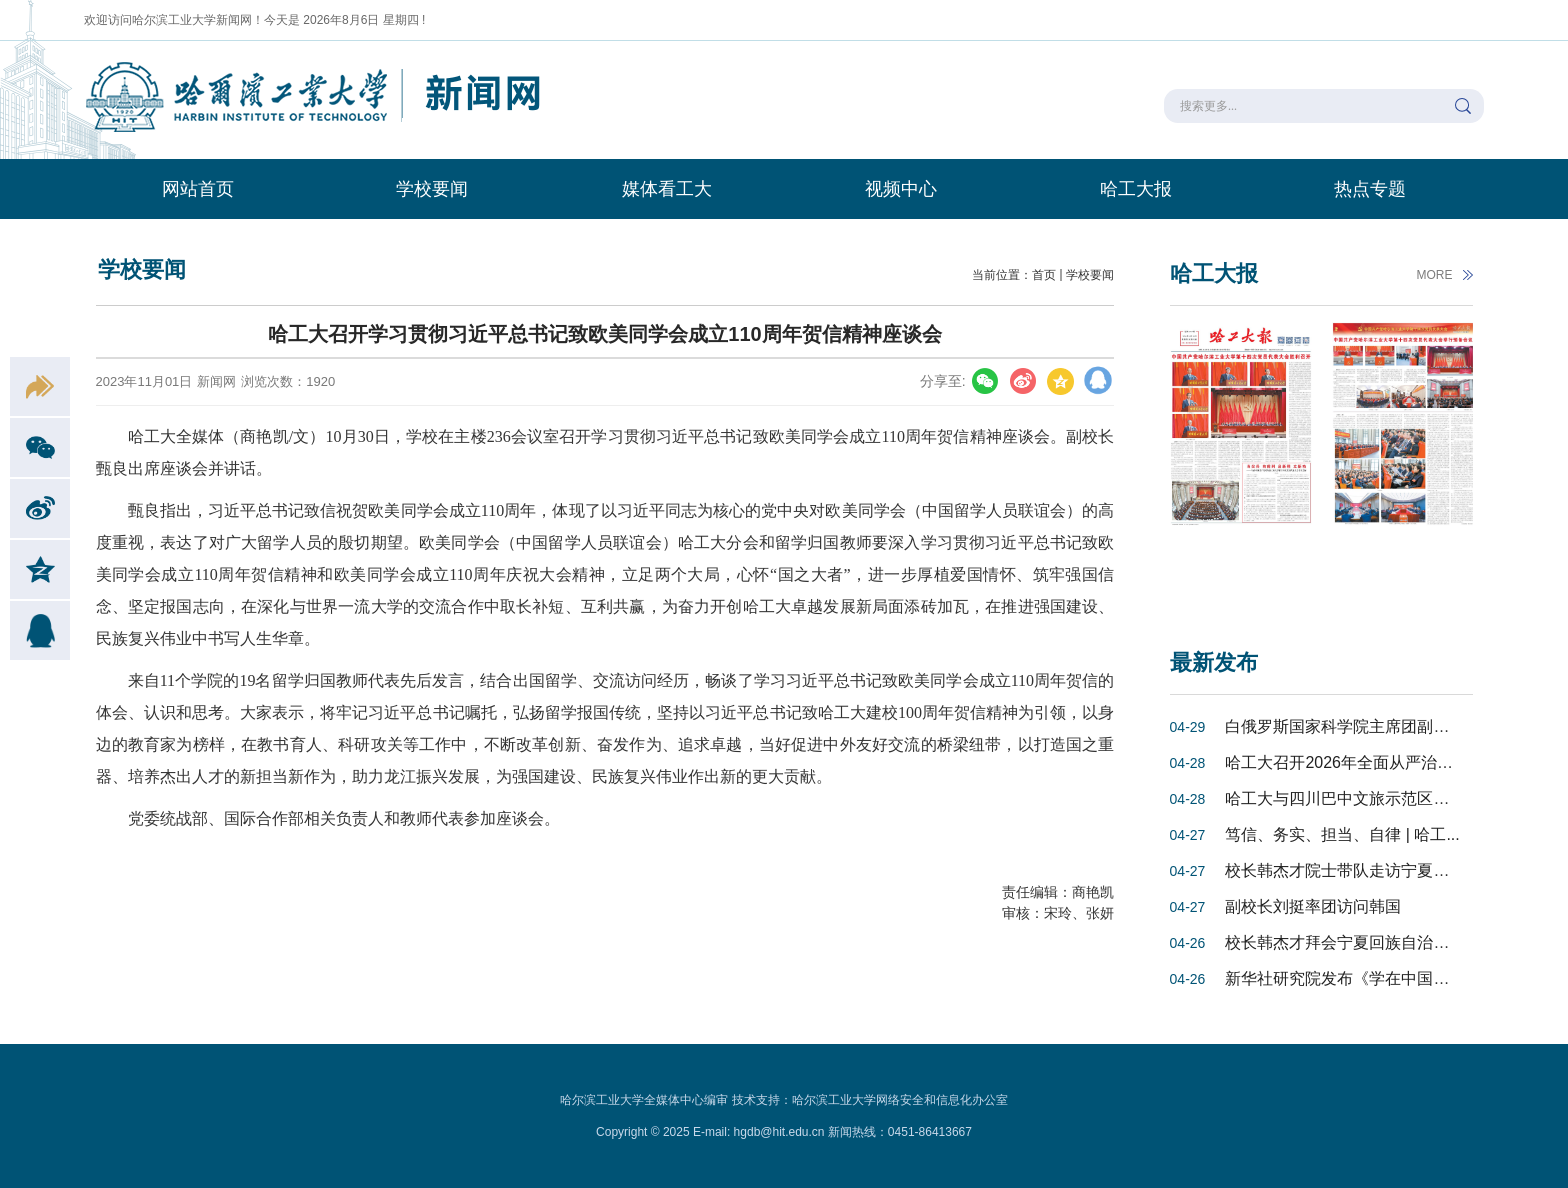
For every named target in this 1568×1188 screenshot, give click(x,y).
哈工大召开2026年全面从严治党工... (1353, 762)
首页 (1044, 275)
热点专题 (1370, 189)
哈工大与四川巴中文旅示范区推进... (1351, 798)
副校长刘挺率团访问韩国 (1313, 906)
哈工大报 (1136, 189)
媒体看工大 (667, 189)
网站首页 (198, 189)
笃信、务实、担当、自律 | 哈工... (1342, 834)
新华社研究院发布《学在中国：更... (1351, 978)
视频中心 (901, 189)
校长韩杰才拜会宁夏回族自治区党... (1351, 942)
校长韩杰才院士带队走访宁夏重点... (1351, 870)
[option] (1241, 462)
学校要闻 (432, 189)
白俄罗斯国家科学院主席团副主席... (1351, 726)
